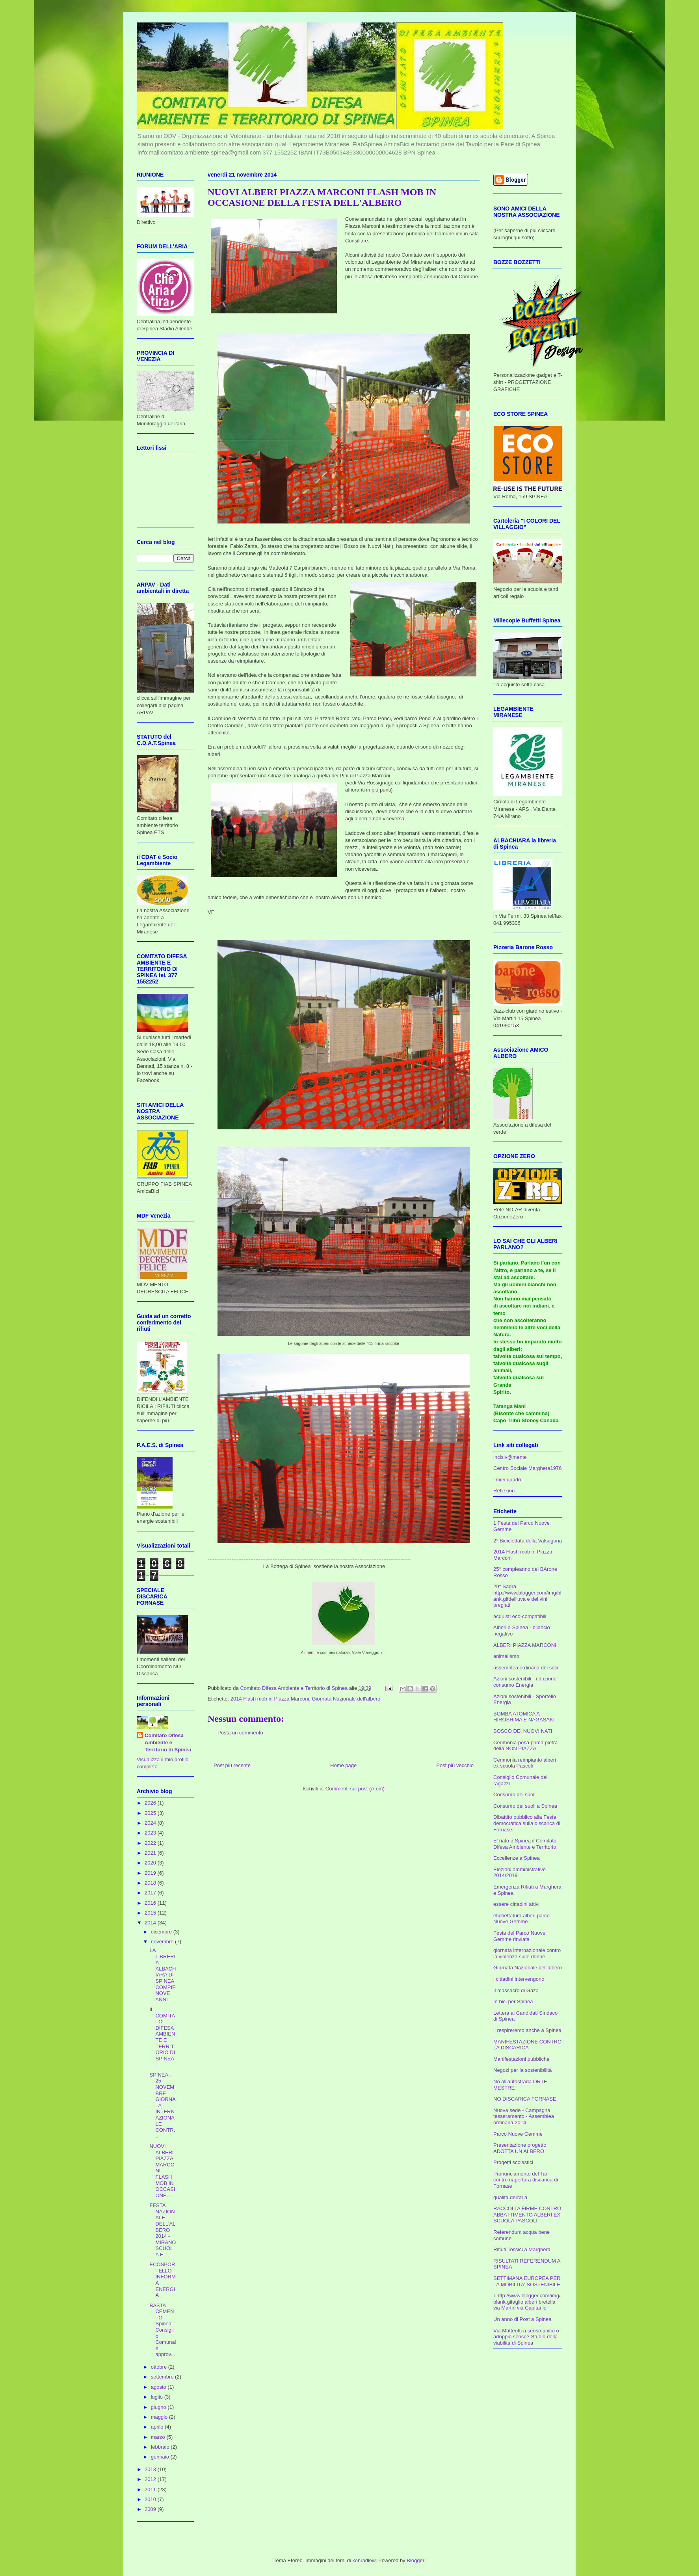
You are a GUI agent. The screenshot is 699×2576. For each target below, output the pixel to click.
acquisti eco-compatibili (519, 1616)
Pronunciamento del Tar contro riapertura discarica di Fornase (525, 2180)
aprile (158, 2427)
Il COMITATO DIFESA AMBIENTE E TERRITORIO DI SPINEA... (162, 2037)
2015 (151, 1913)
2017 (151, 1893)
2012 (151, 2479)
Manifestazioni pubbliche (521, 2059)
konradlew (364, 2560)
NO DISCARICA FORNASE (524, 2099)
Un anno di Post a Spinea (522, 2319)
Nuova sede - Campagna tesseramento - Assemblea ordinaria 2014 (523, 2116)
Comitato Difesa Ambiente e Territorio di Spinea (168, 1742)
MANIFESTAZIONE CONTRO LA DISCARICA (527, 2045)
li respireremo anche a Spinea (527, 2030)
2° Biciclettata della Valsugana (527, 1541)
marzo (159, 2437)
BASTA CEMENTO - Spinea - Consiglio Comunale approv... (162, 2330)
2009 (151, 2509)
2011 (151, 2489)
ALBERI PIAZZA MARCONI (524, 1645)
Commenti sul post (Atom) (355, 1789)
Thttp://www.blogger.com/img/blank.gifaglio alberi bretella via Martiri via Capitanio (527, 2302)
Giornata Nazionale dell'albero (346, 1699)
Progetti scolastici (513, 2162)
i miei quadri (507, 1480)
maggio (160, 2417)
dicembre (162, 1932)
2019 (151, 1873)
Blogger (415, 2560)
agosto (159, 2387)
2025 (151, 1813)
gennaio (161, 2457)
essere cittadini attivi (516, 1904)
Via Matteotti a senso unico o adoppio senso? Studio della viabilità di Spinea (526, 2337)
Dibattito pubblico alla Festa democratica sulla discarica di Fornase (526, 1823)
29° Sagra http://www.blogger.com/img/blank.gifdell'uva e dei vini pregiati (527, 1595)
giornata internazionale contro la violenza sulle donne (527, 1953)
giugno (159, 2407)
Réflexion (504, 1491)
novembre (163, 1942)
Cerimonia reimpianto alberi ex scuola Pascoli (524, 1763)
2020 (151, 1863)
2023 (151, 1833)
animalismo (506, 1656)
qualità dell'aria (510, 2197)
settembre (163, 2377)
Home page (343, 1765)
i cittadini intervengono (518, 1979)
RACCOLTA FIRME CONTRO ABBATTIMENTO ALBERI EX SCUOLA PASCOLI (527, 2214)
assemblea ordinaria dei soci (525, 1668)
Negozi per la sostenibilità (522, 2070)
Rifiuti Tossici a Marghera (521, 2249)
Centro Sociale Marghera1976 (527, 1468)
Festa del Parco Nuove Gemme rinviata (519, 1936)
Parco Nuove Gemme (518, 2134)
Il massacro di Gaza (516, 1990)
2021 (151, 1853)
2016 (151, 1903)
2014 (151, 1923)
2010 (151, 2499)
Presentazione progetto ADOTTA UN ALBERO (519, 2148)
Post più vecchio (455, 1765)
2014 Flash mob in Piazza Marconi (270, 1699)
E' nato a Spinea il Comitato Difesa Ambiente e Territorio (524, 1844)
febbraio (161, 2447)
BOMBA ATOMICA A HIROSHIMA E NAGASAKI (523, 1717)
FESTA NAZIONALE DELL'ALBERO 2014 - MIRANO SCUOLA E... (162, 2229)
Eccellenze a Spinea (516, 1858)
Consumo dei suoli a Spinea (525, 1806)
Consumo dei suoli (514, 1794)
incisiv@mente (510, 1457)
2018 (151, 1883)
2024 (151, 1823)
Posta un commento (240, 1733)
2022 (151, 1843)
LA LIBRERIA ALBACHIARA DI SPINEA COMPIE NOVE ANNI (162, 1974)
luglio (157, 2397)
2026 (151, 1803)
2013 (151, 2469)
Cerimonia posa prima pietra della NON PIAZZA (525, 1746)
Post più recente (232, 1765)
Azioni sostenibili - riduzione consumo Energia (524, 1682)
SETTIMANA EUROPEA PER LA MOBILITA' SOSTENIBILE (527, 2281)
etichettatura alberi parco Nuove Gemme (521, 1919)
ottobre (159, 2367)
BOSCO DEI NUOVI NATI (522, 1731)
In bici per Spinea (513, 2001)
